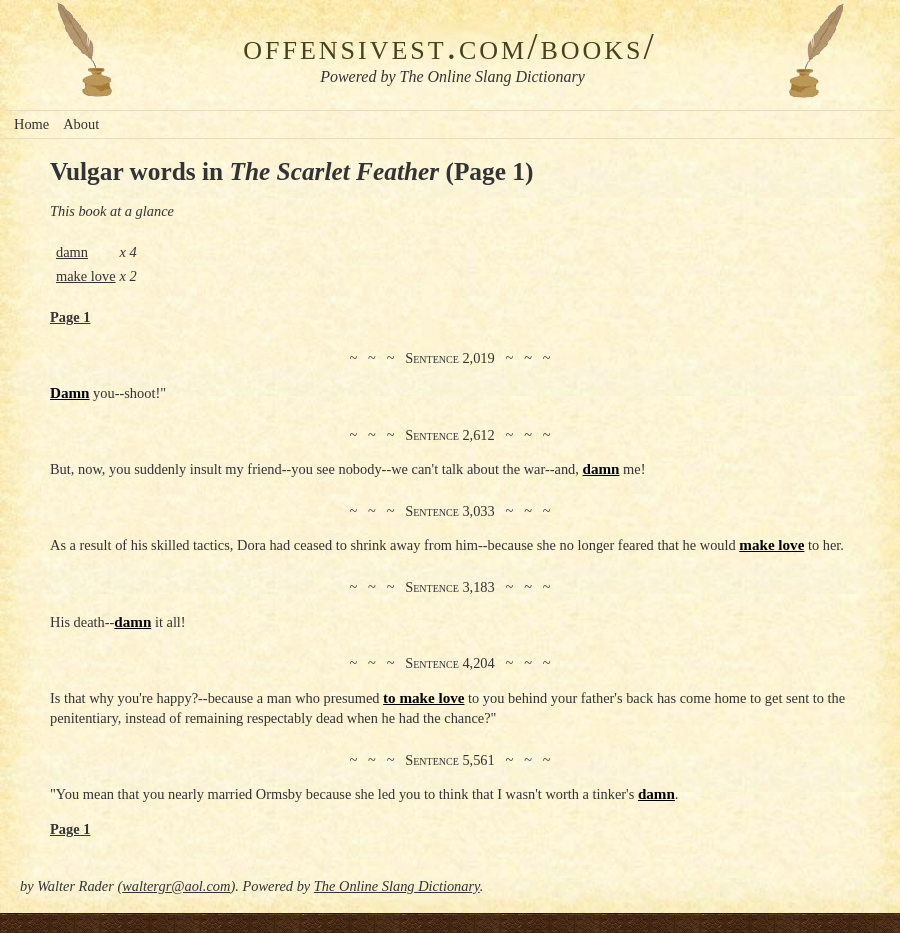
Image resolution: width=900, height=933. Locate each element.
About (81, 124)
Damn (69, 393)
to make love (423, 698)
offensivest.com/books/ (450, 46)
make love (86, 276)
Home (31, 124)
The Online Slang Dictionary (397, 886)
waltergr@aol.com (176, 886)
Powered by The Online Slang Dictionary (452, 76)
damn (72, 252)
